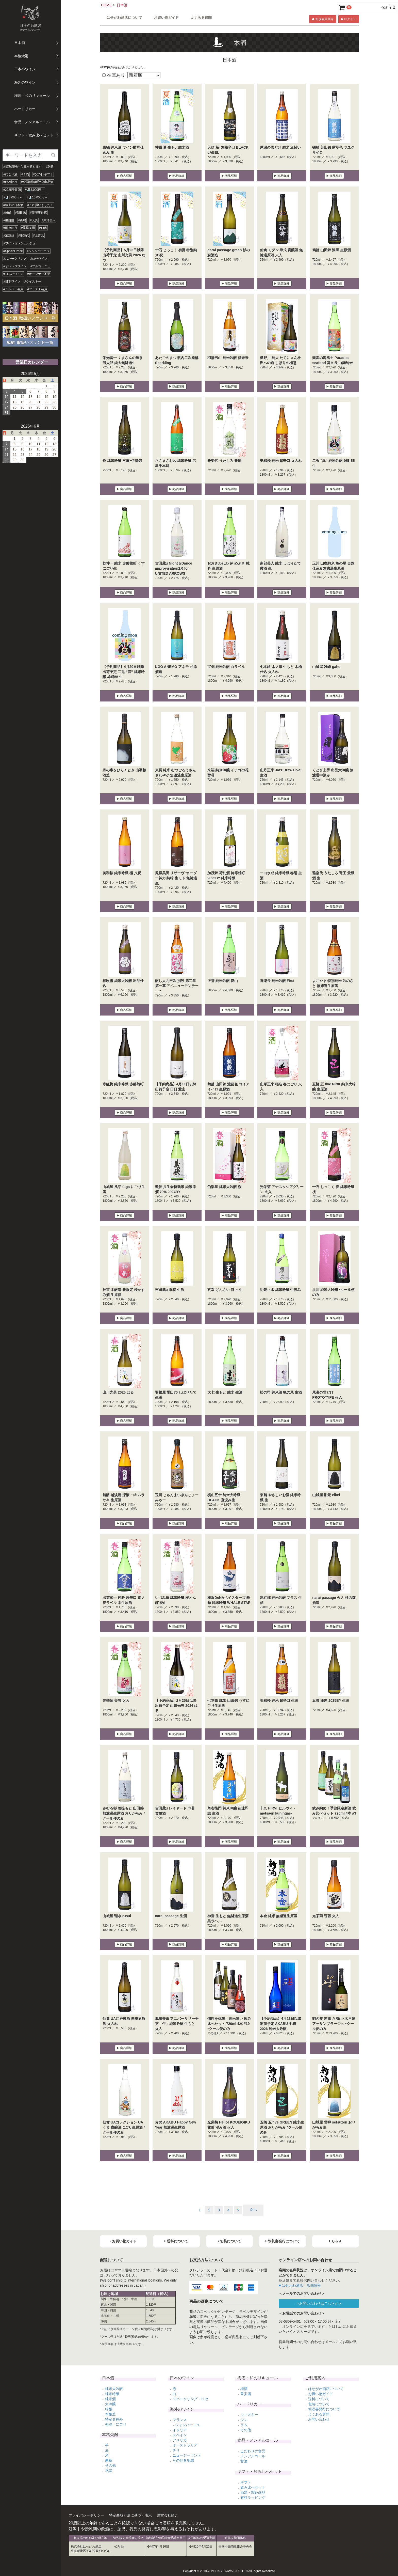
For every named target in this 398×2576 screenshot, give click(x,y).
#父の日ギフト (43, 174)
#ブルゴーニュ (40, 266)
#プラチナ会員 (37, 289)
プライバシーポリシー (86, 2515)
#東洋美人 (49, 220)
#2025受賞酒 (12, 190)
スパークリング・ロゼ (190, 2399)
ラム (243, 2425)
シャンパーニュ (187, 2425)
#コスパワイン (13, 274)
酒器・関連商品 (252, 2492)
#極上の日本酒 (13, 205)
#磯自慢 (8, 220)
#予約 (25, 174)
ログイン (348, 19)
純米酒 (110, 2399)
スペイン (180, 2435)
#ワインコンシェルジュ (19, 243)
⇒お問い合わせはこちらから (319, 2303)
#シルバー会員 (13, 289)
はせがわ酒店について (124, 18)
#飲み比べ (10, 182)
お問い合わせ (318, 2419)
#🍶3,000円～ (34, 190)
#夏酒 (50, 166)
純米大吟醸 (114, 2389)
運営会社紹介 (167, 2515)
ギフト (245, 2482)
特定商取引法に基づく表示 (130, 2515)
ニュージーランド (187, 2455)
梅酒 (243, 2389)
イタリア (180, 2430)
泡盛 (108, 2471)
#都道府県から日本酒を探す (22, 166)
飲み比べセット (252, 2487)
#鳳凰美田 (28, 228)
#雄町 (7, 212)
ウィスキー (249, 2415)
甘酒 (243, 2461)
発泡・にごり (115, 2424)
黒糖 (108, 2460)
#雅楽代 (23, 235)
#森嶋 (22, 220)
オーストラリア (185, 2445)
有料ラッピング (252, 2497)
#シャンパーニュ (38, 251)
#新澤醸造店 (38, 212)
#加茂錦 (8, 235)
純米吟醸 (112, 2394)
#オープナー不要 (39, 274)
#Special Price (13, 251)
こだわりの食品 (252, 2451)
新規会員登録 (322, 19)
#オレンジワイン (14, 266)
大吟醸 (110, 2404)
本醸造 (110, 2414)
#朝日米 (20, 212)
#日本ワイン (11, 281)
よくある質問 (201, 18)
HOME (106, 5)
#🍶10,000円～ (37, 197)
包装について (318, 2404)
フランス (180, 2420)
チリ (176, 2450)
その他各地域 (183, 2460)
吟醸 (108, 2409)
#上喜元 (38, 235)
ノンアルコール (252, 2456)
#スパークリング (14, 258)
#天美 (34, 220)
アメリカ (180, 2440)
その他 (110, 2465)
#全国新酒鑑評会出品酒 (37, 182)
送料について (318, 2399)
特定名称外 (114, 2419)
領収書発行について (324, 2409)
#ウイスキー (32, 281)
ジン (243, 2420)
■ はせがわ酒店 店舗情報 (300, 2285)
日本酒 (122, 5)
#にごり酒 (10, 174)
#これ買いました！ (40, 205)
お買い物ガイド (166, 18)
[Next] (253, 2210)
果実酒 (245, 2394)
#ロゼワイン (38, 258)
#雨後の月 (10, 228)
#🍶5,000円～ (13, 197)
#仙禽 (43, 228)
